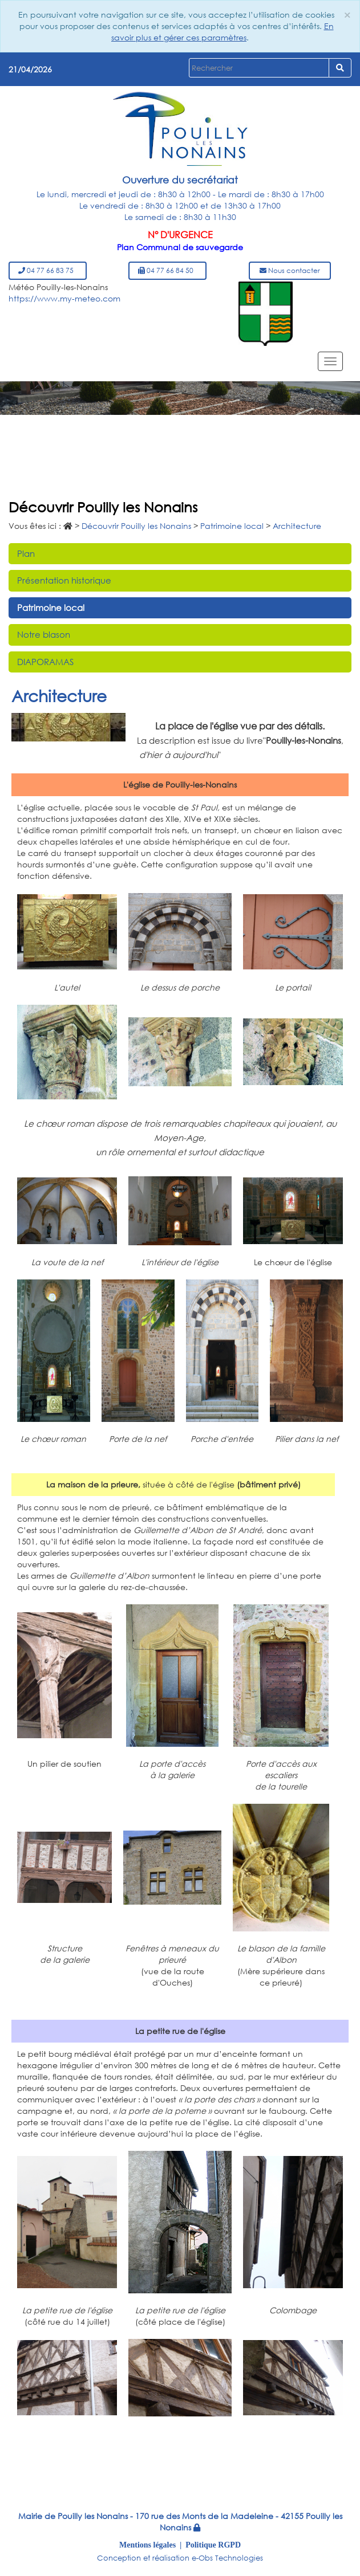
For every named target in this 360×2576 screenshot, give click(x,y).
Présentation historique (64, 580)
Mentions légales (147, 2545)
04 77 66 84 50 (167, 270)
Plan (26, 553)
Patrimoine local (50, 607)
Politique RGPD (213, 2545)
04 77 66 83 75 (47, 270)
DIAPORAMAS (45, 661)
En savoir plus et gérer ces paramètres (222, 32)
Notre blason (43, 634)
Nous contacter (290, 270)
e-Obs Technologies (227, 2558)
